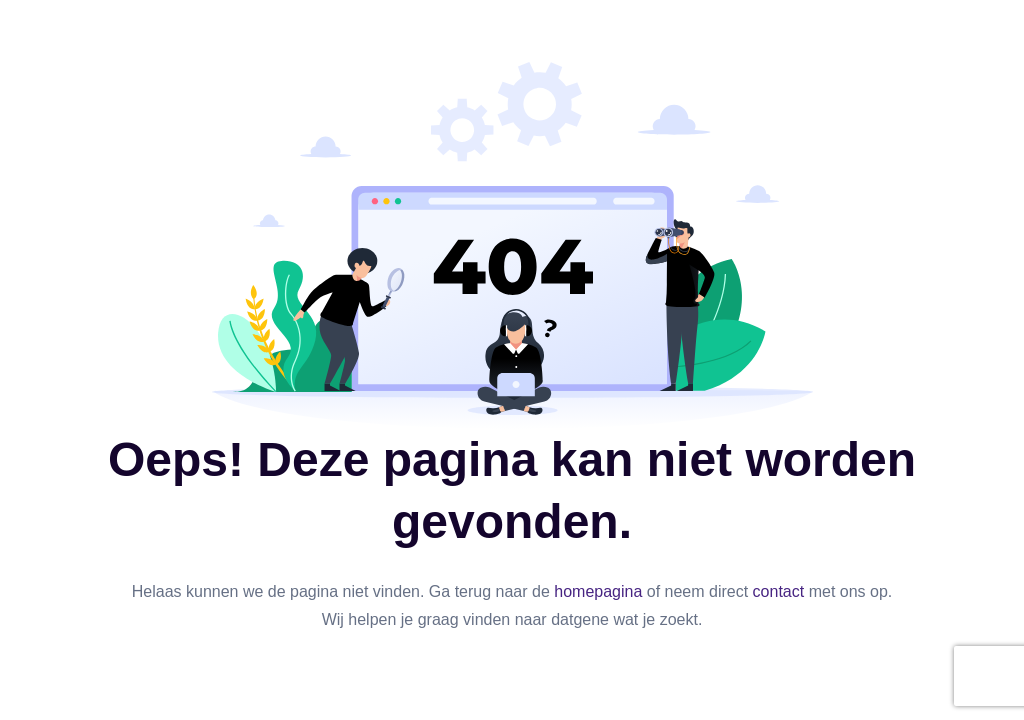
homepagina (598, 591)
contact (779, 591)
